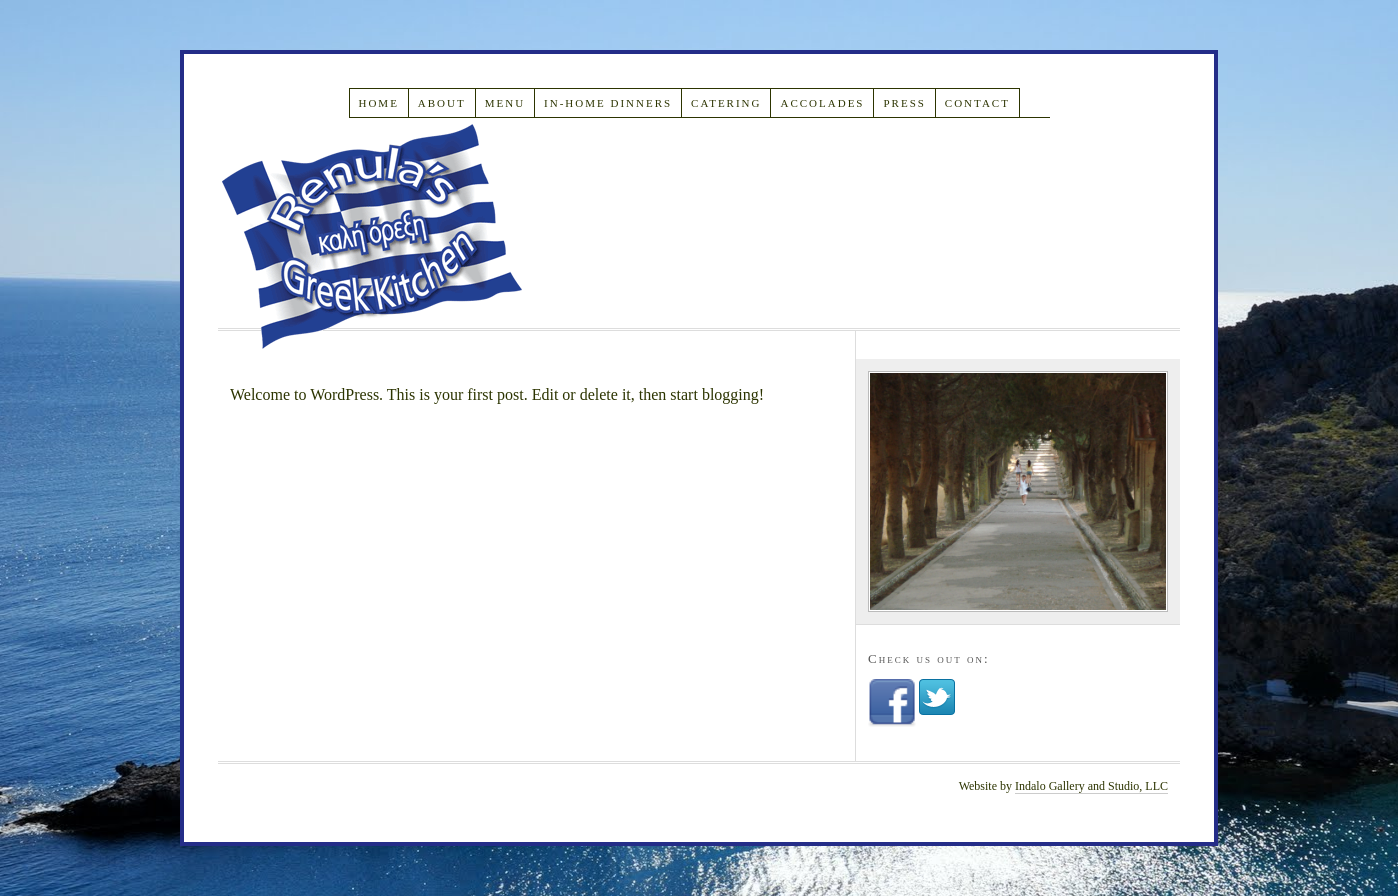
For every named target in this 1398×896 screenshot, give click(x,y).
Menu (505, 103)
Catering (726, 103)
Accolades (822, 103)
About (442, 103)
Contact (977, 103)
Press (904, 103)
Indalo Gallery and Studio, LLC (1091, 786)
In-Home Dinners (608, 103)
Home (378, 103)
